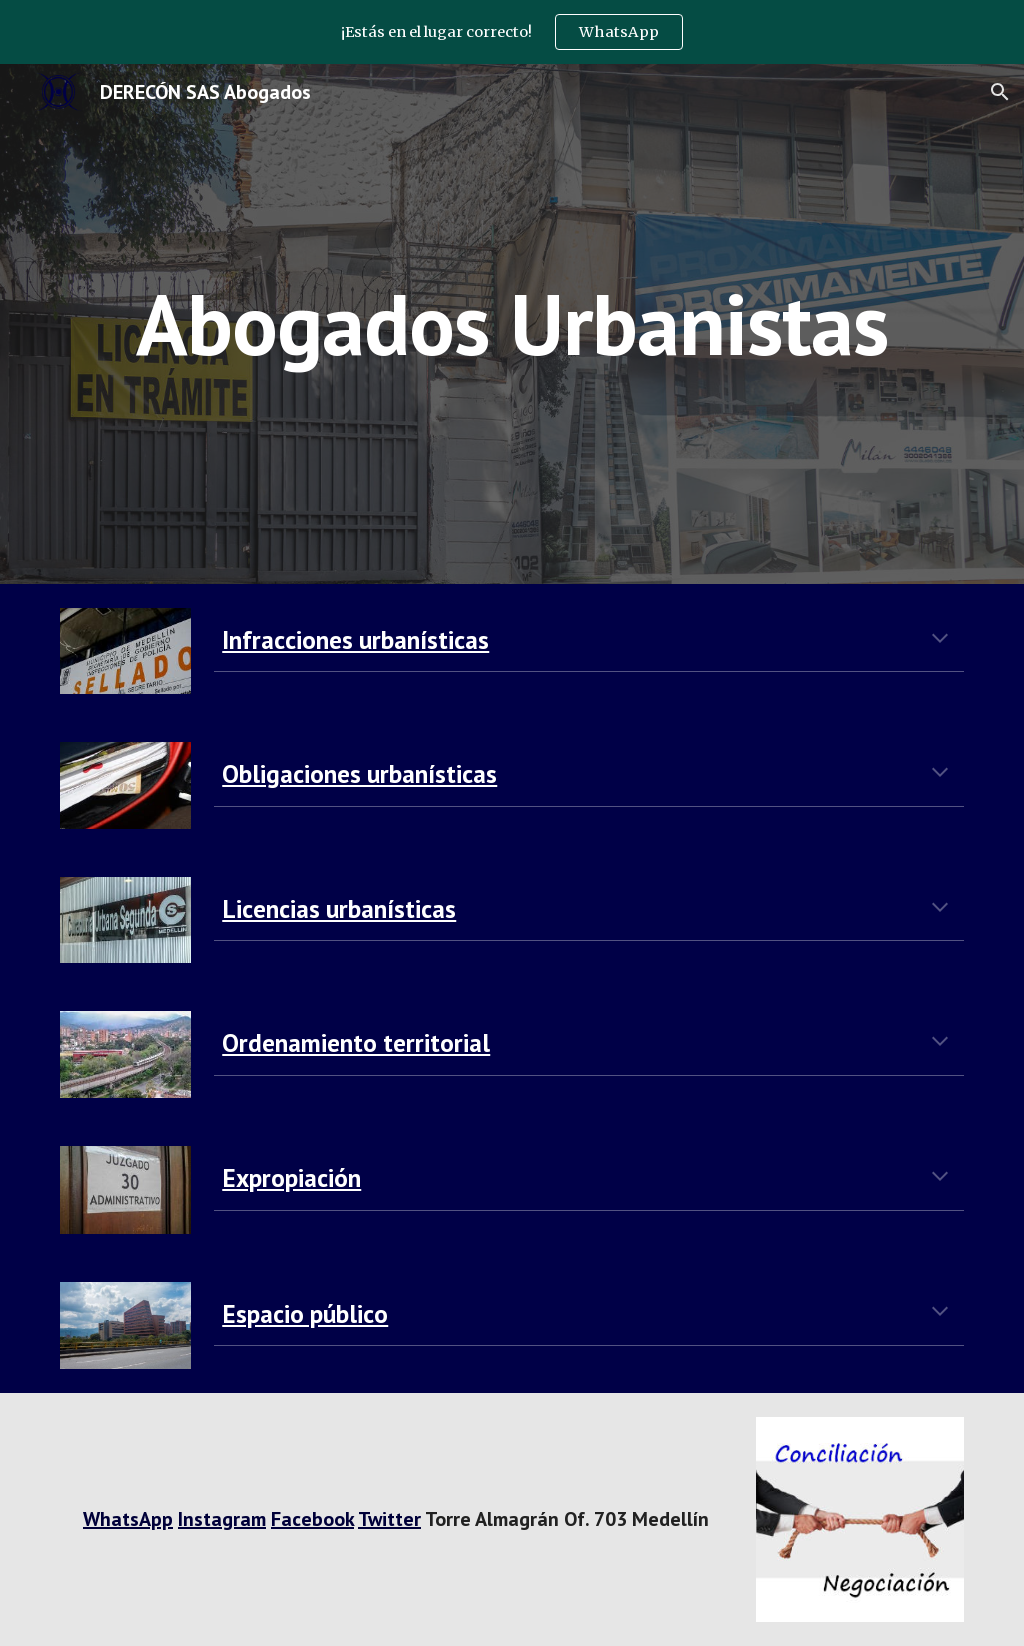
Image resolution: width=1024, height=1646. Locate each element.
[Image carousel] (860, 1519)
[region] (512, 32)
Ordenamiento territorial (356, 1042)
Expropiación (291, 1177)
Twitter (389, 1519)
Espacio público (305, 1313)
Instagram (222, 1519)
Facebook (312, 1519)
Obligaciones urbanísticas (359, 773)
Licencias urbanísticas (339, 908)
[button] (1000, 92)
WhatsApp (128, 1519)
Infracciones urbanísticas (355, 639)
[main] (512, 323)
